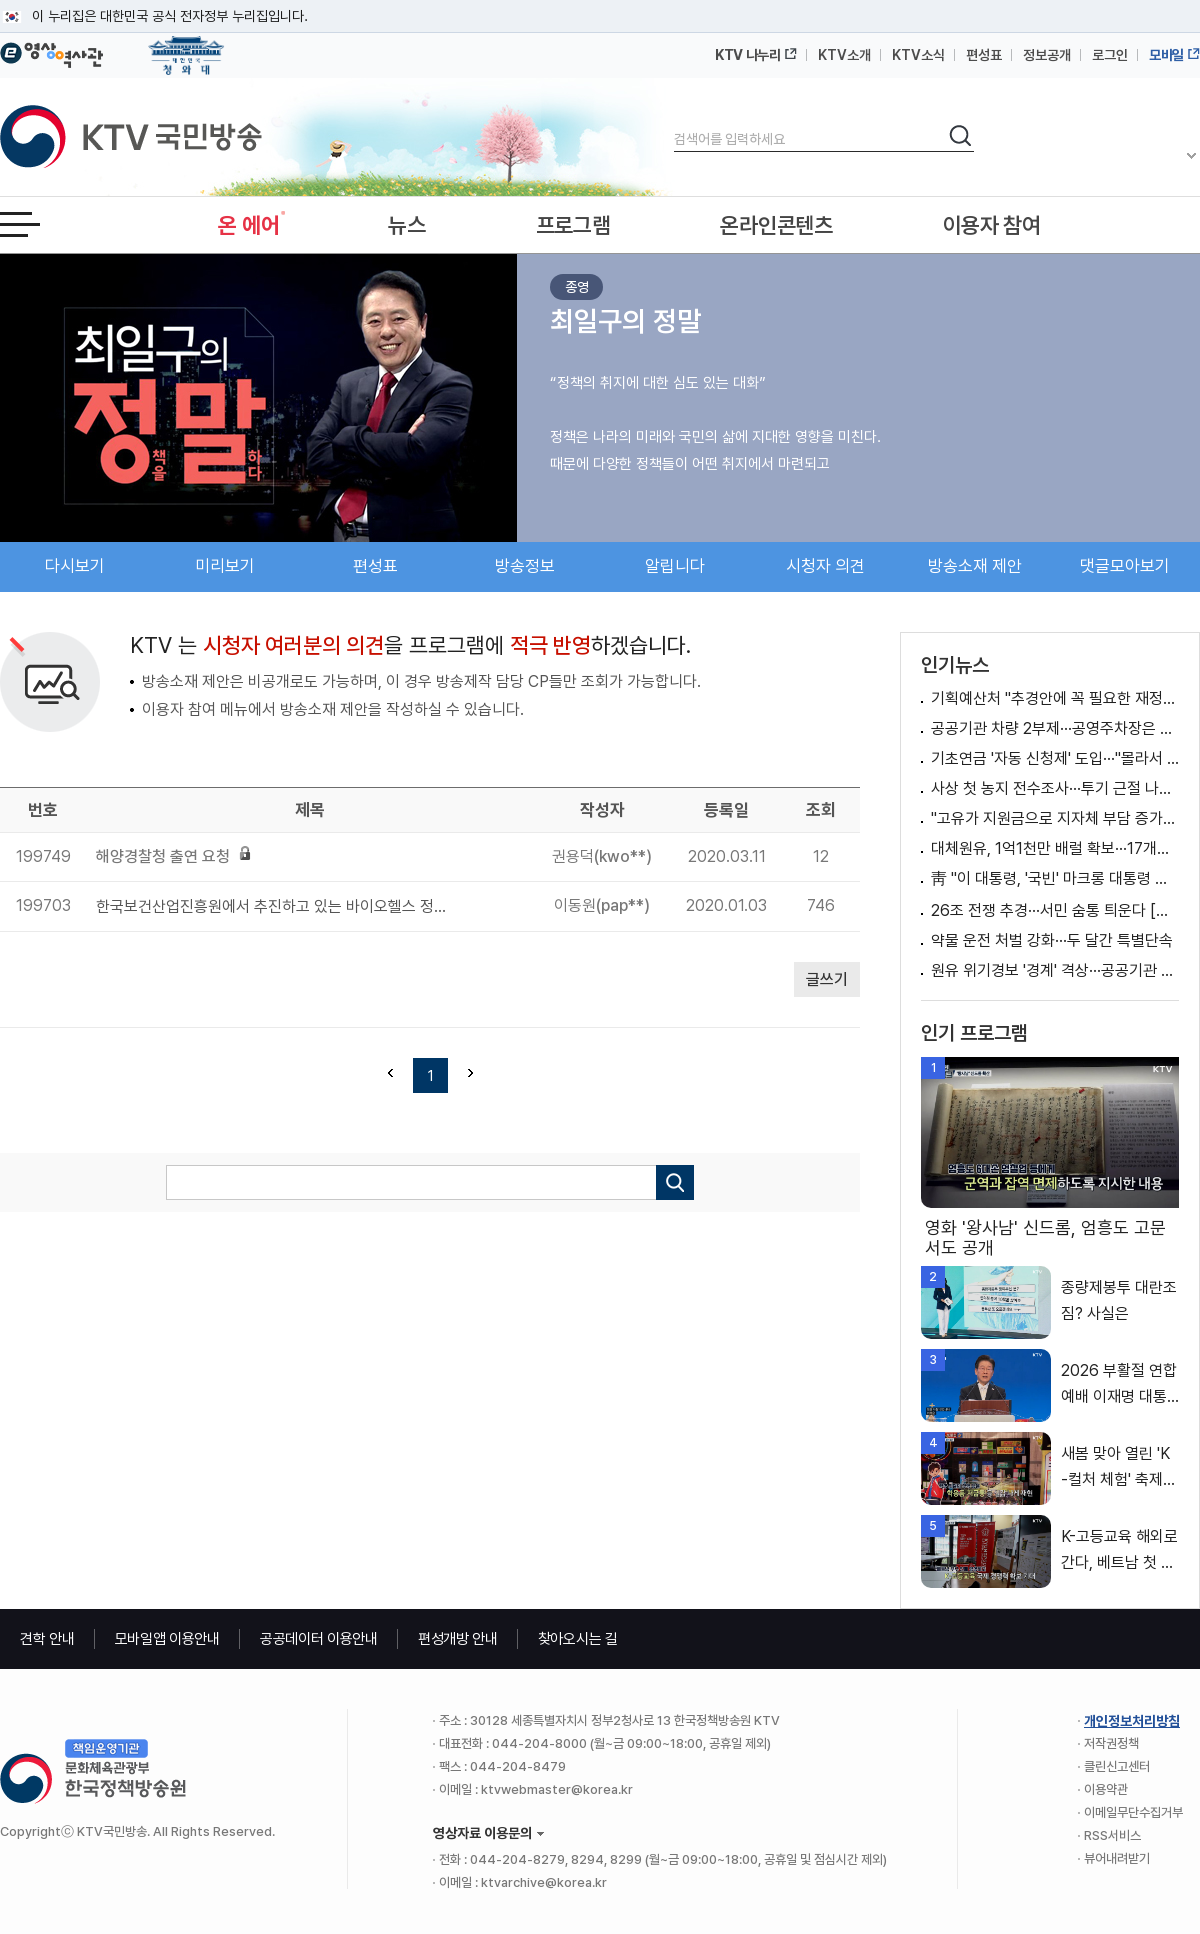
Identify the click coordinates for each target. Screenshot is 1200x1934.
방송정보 (525, 566)
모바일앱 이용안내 (167, 1639)
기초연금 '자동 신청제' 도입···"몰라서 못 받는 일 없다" (1055, 758)
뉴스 (406, 225)
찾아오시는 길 (578, 1639)
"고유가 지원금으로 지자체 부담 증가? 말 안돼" (1055, 818)
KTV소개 (844, 55)
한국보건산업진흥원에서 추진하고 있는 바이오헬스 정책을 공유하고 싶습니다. (277, 906)
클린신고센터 (1117, 1766)
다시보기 (75, 566)
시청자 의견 (825, 566)
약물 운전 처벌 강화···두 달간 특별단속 (1052, 940)
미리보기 (225, 566)
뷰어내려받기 (1117, 1858)
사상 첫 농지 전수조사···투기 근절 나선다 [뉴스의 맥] (1055, 788)
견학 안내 (47, 1639)
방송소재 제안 (975, 566)
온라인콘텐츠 (776, 225)
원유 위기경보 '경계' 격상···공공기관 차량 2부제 (1055, 970)
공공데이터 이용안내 (319, 1639)
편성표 (984, 55)
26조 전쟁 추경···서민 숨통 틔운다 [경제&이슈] (1055, 910)
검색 (674, 122)
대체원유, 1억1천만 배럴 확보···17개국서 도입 (1055, 848)
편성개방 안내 (458, 1639)
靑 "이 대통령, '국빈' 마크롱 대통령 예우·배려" (1055, 878)
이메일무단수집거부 (1133, 1812)
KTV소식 (918, 55)
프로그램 (573, 225)
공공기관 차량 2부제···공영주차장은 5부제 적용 (1055, 728)
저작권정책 (1111, 1743)
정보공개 (1047, 55)
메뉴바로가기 (0, 0)
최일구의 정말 (625, 321)
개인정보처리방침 (1132, 1721)
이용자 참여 (992, 225)
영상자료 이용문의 (482, 1833)
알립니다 (675, 566)
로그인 (1110, 55)
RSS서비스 (1112, 1835)
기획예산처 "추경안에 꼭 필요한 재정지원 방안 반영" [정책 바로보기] (1055, 698)
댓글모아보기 (1125, 566)
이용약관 (1106, 1789)
